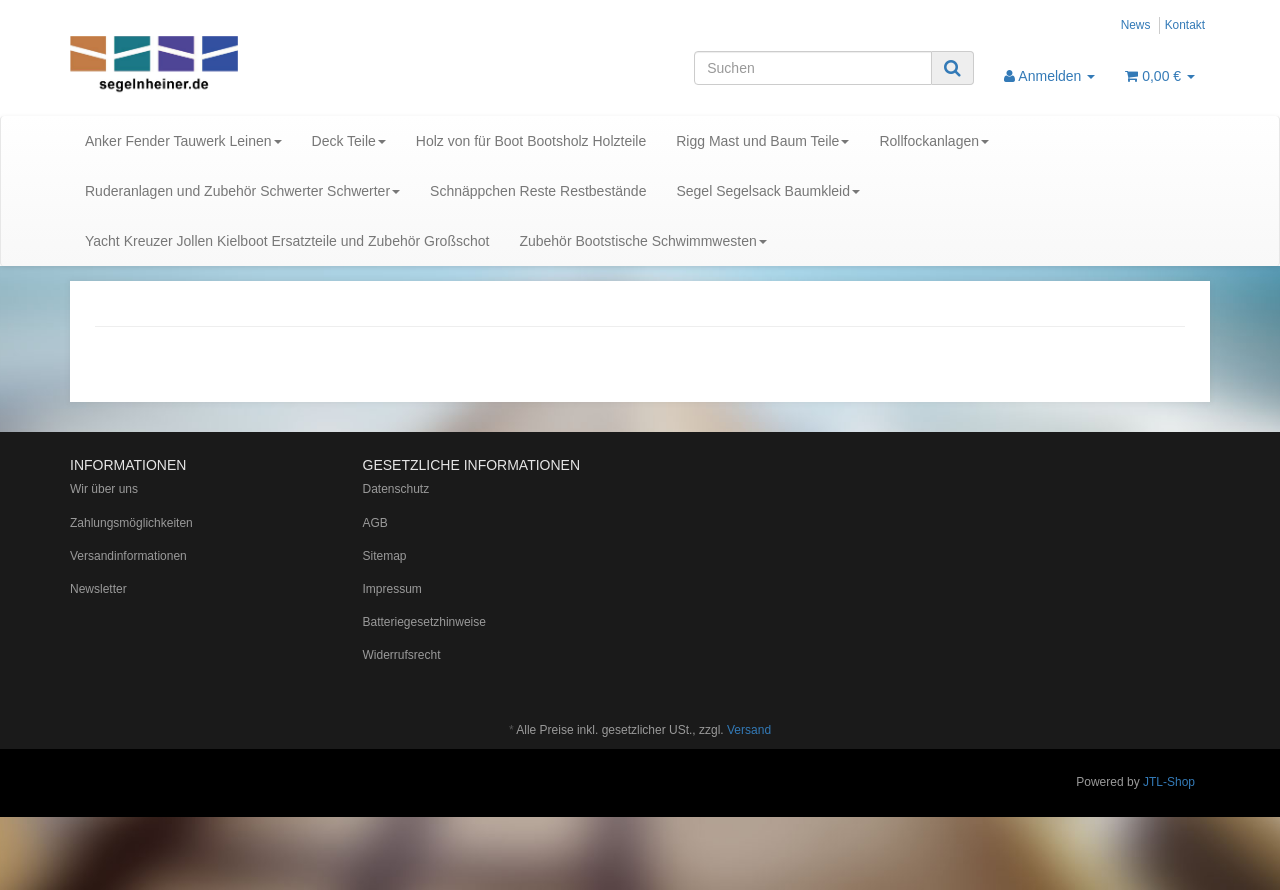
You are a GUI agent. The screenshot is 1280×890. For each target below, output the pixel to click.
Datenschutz (396, 489)
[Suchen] (813, 68)
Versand (749, 730)
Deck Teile (349, 141)
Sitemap (385, 556)
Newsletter (98, 589)
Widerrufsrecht (402, 655)
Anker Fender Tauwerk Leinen (183, 141)
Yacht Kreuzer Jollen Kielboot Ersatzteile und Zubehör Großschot (287, 241)
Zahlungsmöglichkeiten (131, 523)
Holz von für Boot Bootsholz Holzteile (531, 141)
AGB (375, 523)
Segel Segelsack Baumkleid (768, 191)
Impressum (392, 589)
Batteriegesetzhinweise (424, 622)
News (1136, 25)
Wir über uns (104, 489)
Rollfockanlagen (934, 141)
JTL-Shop (1169, 782)
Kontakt (1185, 25)
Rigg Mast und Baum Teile (762, 141)
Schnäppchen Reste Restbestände (538, 191)
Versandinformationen (128, 556)
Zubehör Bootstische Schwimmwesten (642, 241)
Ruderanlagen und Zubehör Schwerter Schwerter (242, 191)
